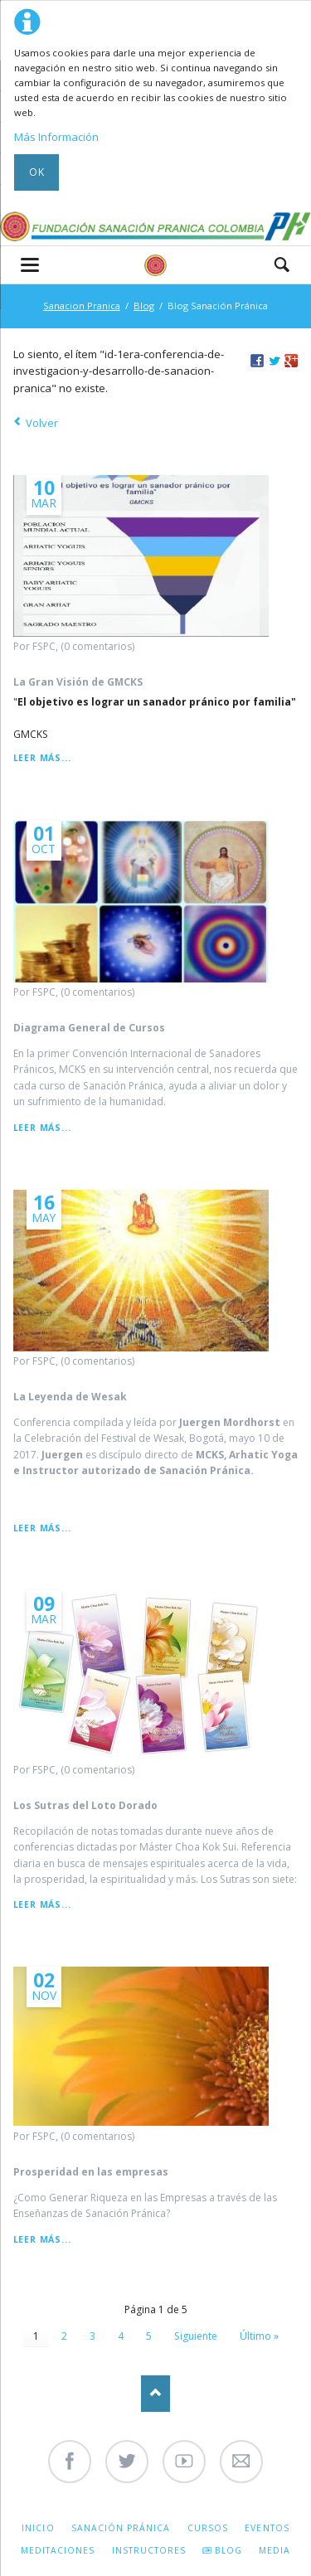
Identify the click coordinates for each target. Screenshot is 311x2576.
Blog (144, 305)
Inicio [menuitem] (38, 2528)
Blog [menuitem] (228, 2550)
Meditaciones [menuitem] (58, 2550)
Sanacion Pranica (81, 305)
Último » (259, 2336)
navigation (30, 265)
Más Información (56, 136)
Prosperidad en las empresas (90, 2172)
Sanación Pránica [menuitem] (121, 2528)
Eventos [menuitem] (267, 2528)
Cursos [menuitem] (207, 2528)
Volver (42, 422)
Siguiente (195, 2336)
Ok (37, 172)
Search (282, 264)
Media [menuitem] (274, 2550)
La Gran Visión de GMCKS (78, 682)
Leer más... (42, 758)
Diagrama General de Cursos (89, 1028)
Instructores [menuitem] (149, 2550)
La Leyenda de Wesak (70, 1397)
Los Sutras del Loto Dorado (85, 1805)
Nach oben (155, 2393)
